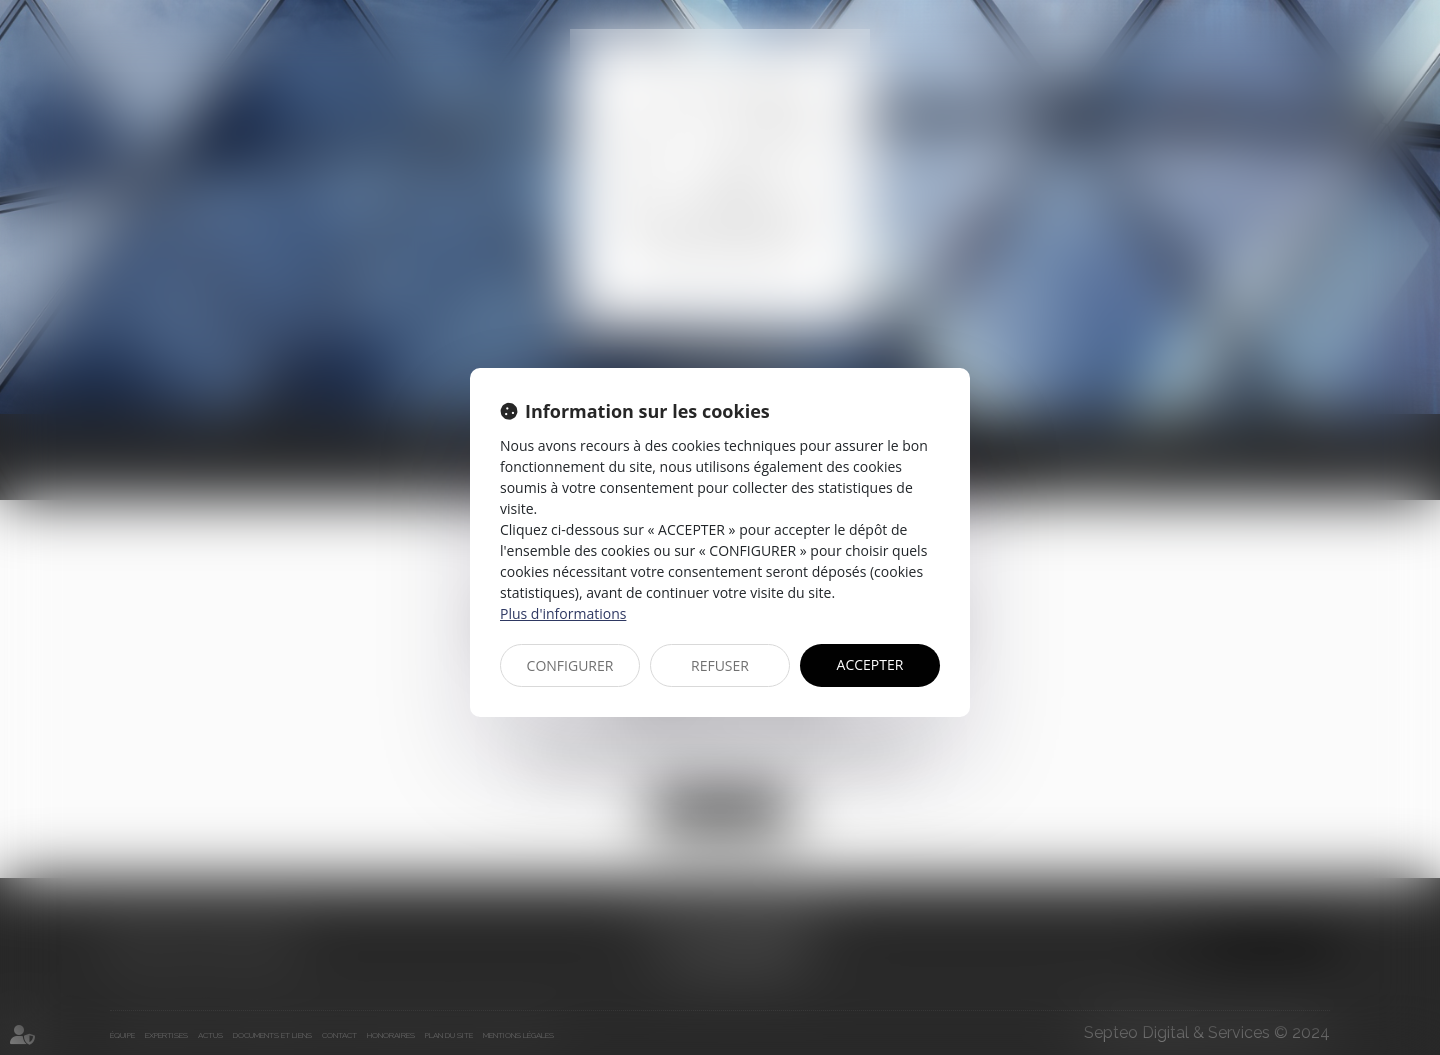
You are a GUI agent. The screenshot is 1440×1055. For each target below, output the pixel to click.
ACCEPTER (870, 664)
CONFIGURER (570, 665)
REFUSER (720, 665)
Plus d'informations (563, 613)
